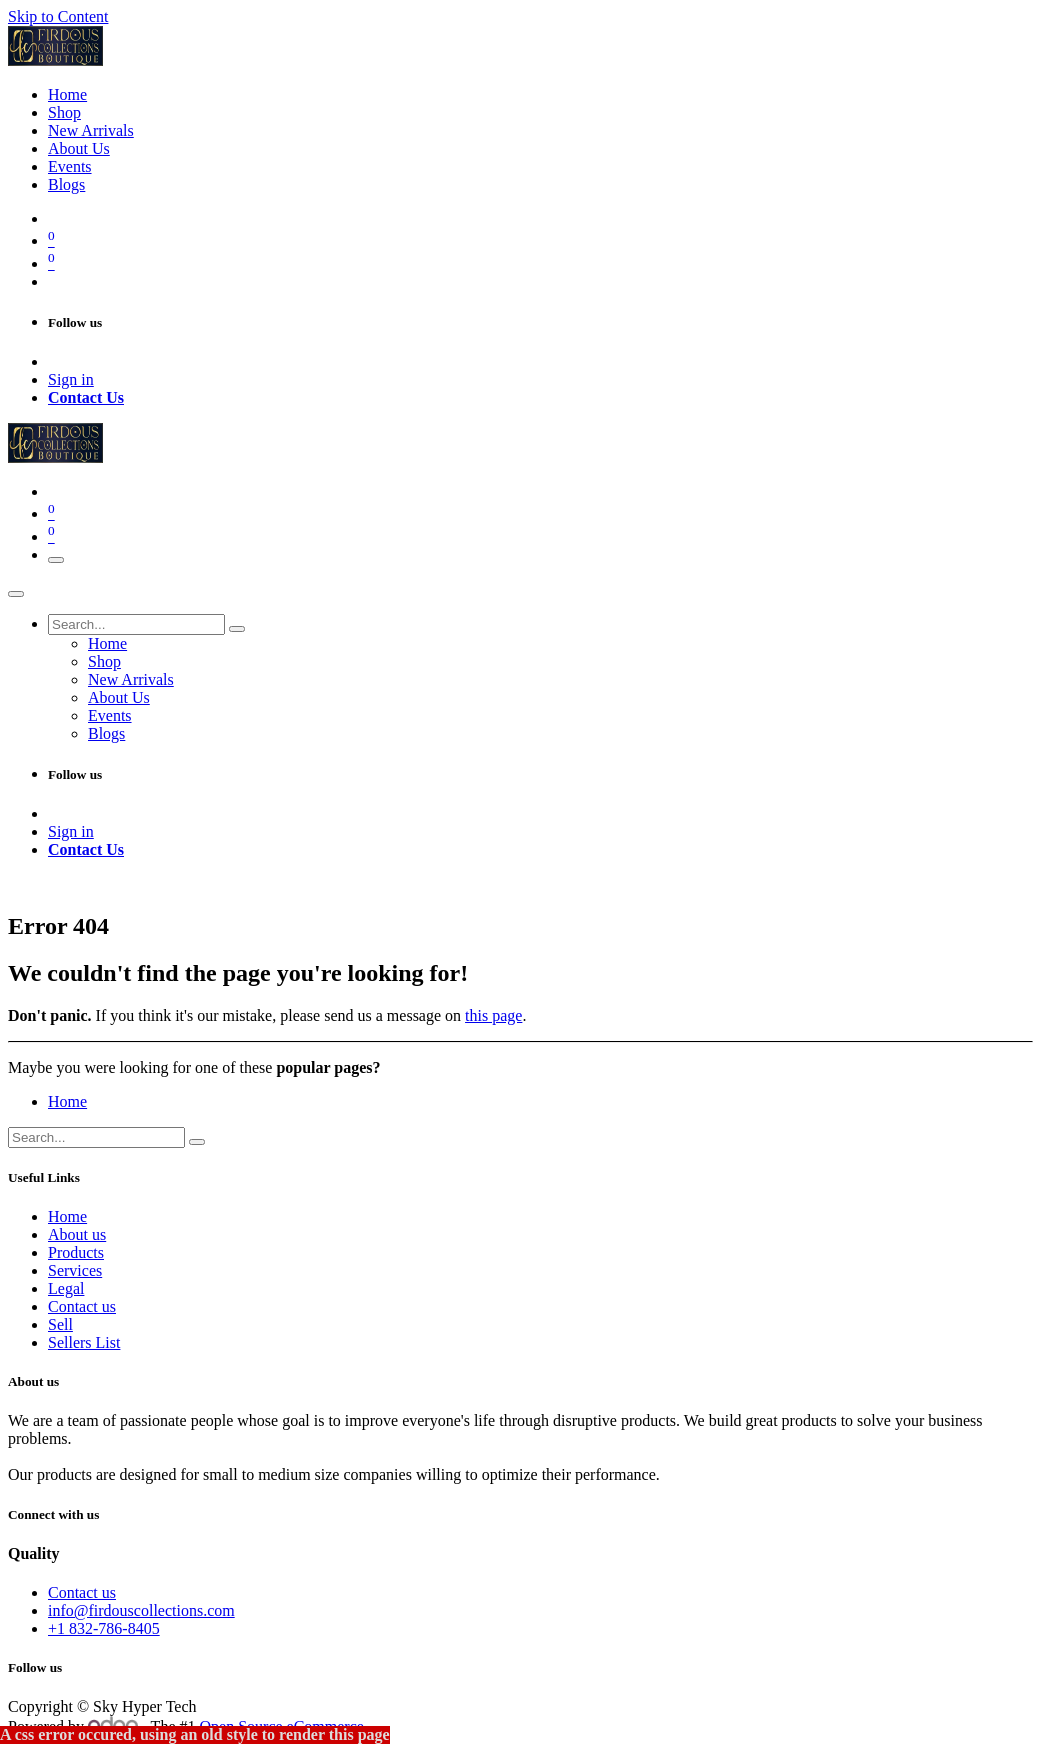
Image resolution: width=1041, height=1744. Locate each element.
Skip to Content (58, 16)
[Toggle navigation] (56, 560)
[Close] (16, 594)
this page (493, 1015)
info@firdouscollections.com (141, 1610)
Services (75, 1270)
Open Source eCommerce (282, 1726)
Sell (60, 1324)
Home (67, 1101)
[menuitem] (67, 94)
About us (77, 1234)
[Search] (237, 629)
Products (76, 1252)
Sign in (71, 379)
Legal (66, 1288)
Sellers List (84, 1342)
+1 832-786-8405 (104, 1628)
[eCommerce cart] (540, 239)
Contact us (82, 1306)
